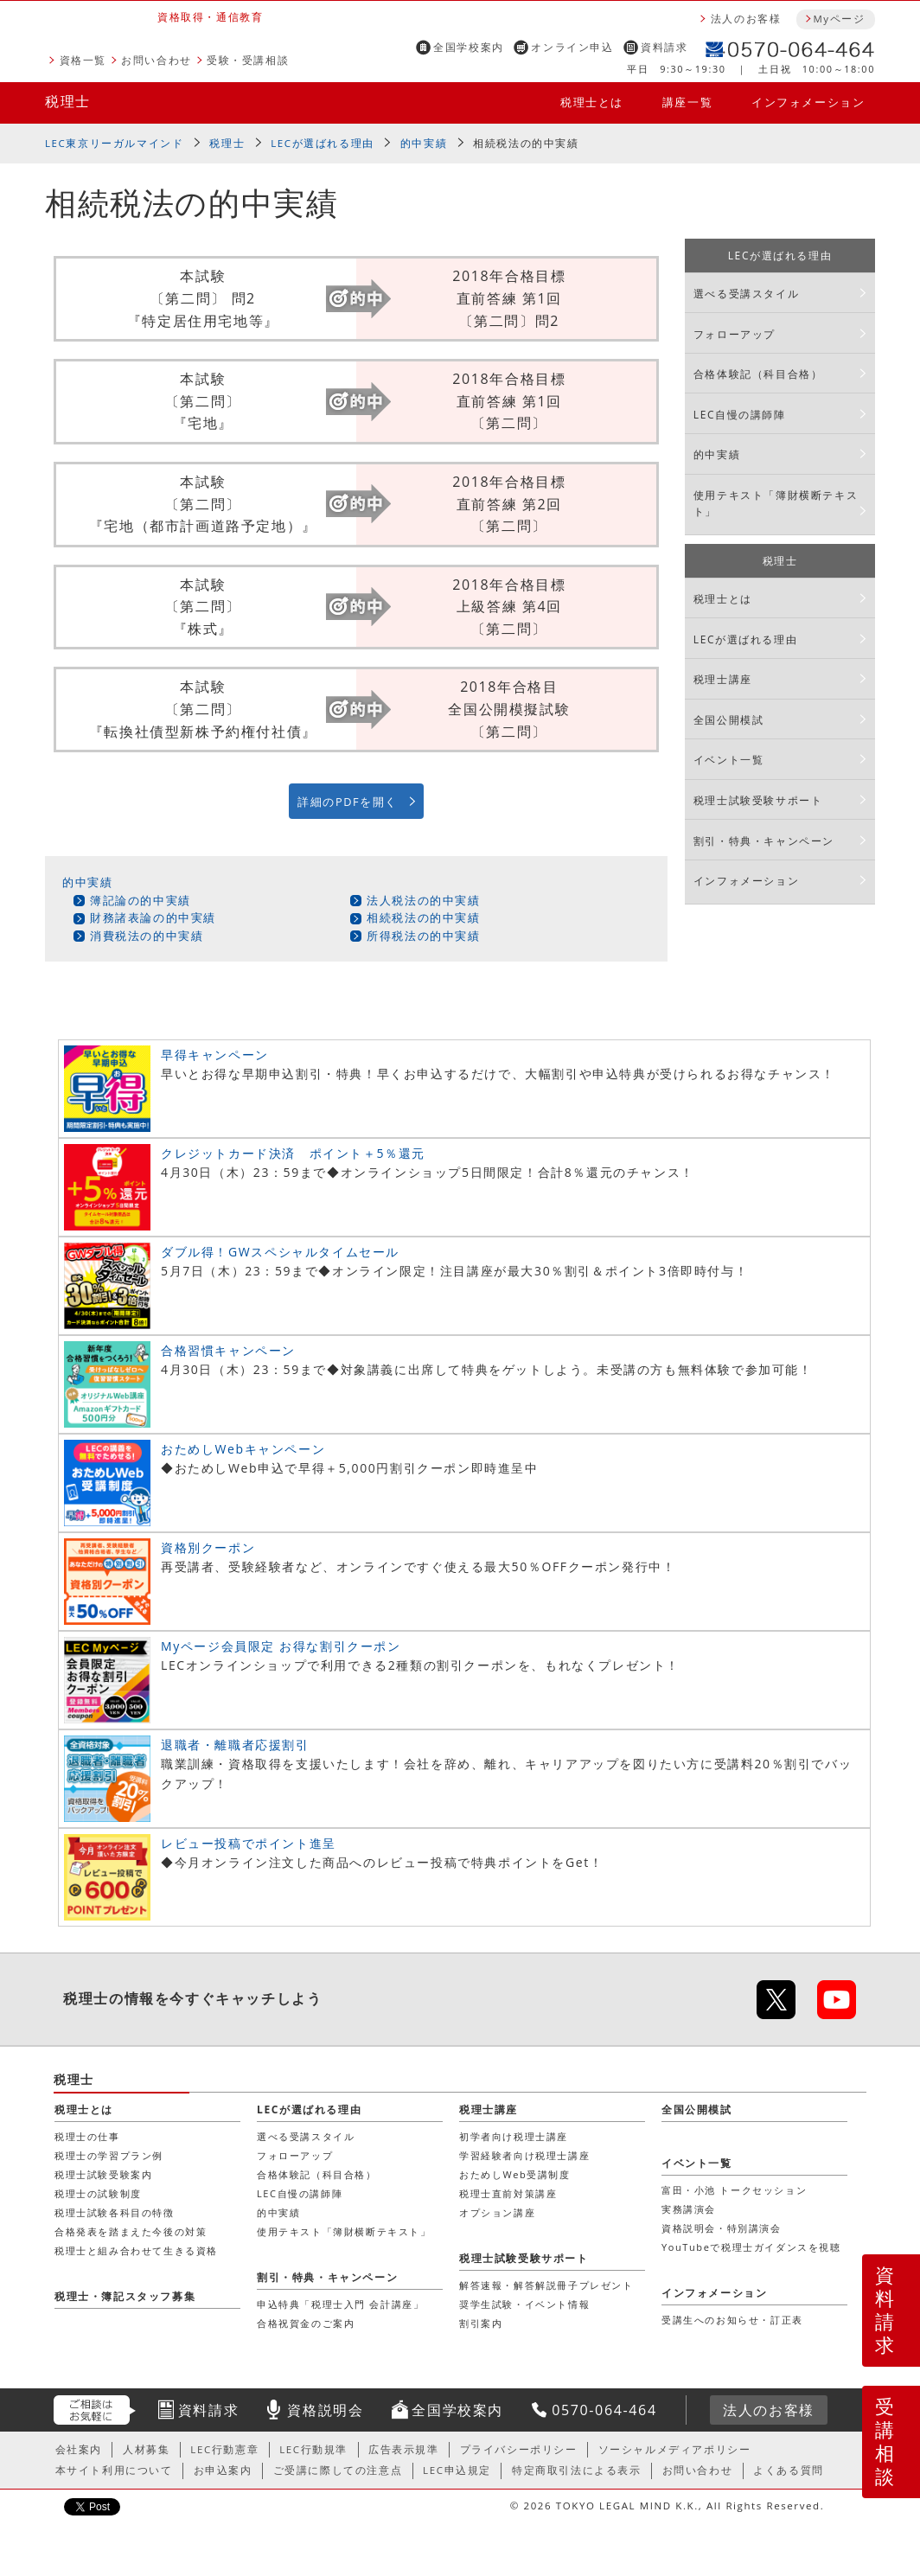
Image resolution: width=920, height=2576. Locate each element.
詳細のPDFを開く (347, 801)
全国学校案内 (468, 47)
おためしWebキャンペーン (243, 1449)
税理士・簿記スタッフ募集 (124, 2296)
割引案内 (480, 2323)
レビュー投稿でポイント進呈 (248, 1843)
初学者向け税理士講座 (513, 2136)
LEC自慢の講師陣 (739, 414)
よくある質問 (788, 2470)
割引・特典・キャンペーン (763, 841)
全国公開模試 (728, 720)
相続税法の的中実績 (423, 917)
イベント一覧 (728, 759)
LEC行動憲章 (224, 2449)
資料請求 (664, 47)
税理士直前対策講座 (508, 2193)
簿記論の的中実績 (140, 900)
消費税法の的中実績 (146, 935)
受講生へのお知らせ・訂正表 (732, 2319)
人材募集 (146, 2449)
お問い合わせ (156, 60)
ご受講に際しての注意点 (338, 2470)
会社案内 (78, 2449)
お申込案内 (223, 2470)
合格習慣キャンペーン (228, 1350)
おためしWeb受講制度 (515, 2174)
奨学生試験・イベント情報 (524, 2304)
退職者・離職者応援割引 (235, 1744)
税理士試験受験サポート (758, 800)
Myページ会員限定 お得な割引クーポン (281, 1646)
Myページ (839, 18)
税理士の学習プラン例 (108, 2155)
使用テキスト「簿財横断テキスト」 (775, 503)
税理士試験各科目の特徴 (114, 2212)
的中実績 (423, 143)
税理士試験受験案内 (103, 2174)
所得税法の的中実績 (423, 935)
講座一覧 (687, 102)
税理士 (68, 101)
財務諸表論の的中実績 (153, 917)
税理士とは (591, 102)
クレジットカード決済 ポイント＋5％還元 (293, 1153)
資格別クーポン (208, 1547)
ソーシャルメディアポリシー (674, 2449)
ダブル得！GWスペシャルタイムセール (280, 1251)
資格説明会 (325, 2409)
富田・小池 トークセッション (734, 2189)
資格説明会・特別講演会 (721, 2227)
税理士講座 (722, 679)
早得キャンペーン (215, 1054)
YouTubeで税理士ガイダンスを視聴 (751, 2246)
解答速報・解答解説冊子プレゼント (546, 2285)
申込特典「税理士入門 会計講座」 (340, 2304)
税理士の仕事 (87, 2136)
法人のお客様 (746, 18)
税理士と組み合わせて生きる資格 (136, 2250)
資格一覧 (83, 60)
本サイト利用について (114, 2470)
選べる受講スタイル (746, 293)
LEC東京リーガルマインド (114, 143)
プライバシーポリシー (519, 2449)
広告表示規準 (403, 2449)
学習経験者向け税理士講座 (524, 2155)
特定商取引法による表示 (577, 2470)
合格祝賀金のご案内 (306, 2323)
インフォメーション (808, 102)
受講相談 (885, 2441)
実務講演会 (688, 2208)
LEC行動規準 (313, 2449)
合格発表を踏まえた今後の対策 (130, 2231)
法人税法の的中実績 (423, 900)
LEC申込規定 (457, 2470)
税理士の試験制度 (98, 2193)
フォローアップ (734, 334)
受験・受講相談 (248, 60)
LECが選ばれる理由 (322, 143)
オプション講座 (497, 2212)
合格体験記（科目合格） (758, 374)
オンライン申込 (572, 47)
